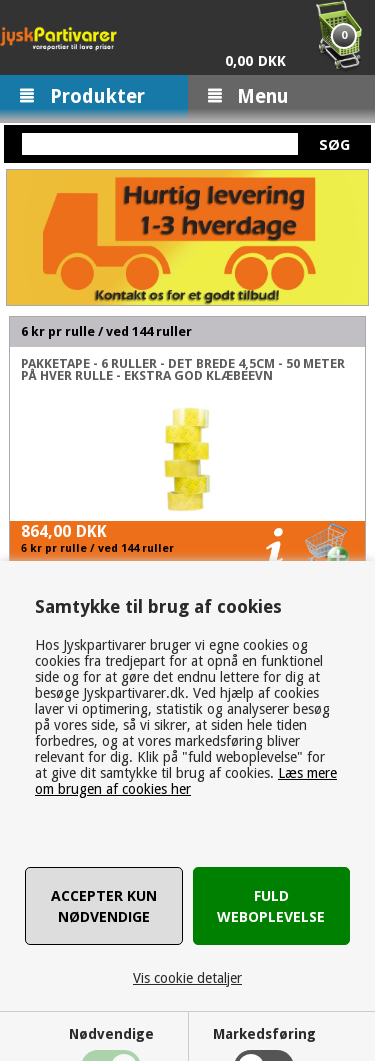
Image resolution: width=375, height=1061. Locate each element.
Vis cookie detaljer (187, 978)
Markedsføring (264, 1034)
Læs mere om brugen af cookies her (186, 781)
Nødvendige (111, 1034)
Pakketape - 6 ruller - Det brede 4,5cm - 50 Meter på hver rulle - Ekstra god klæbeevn (183, 370)
